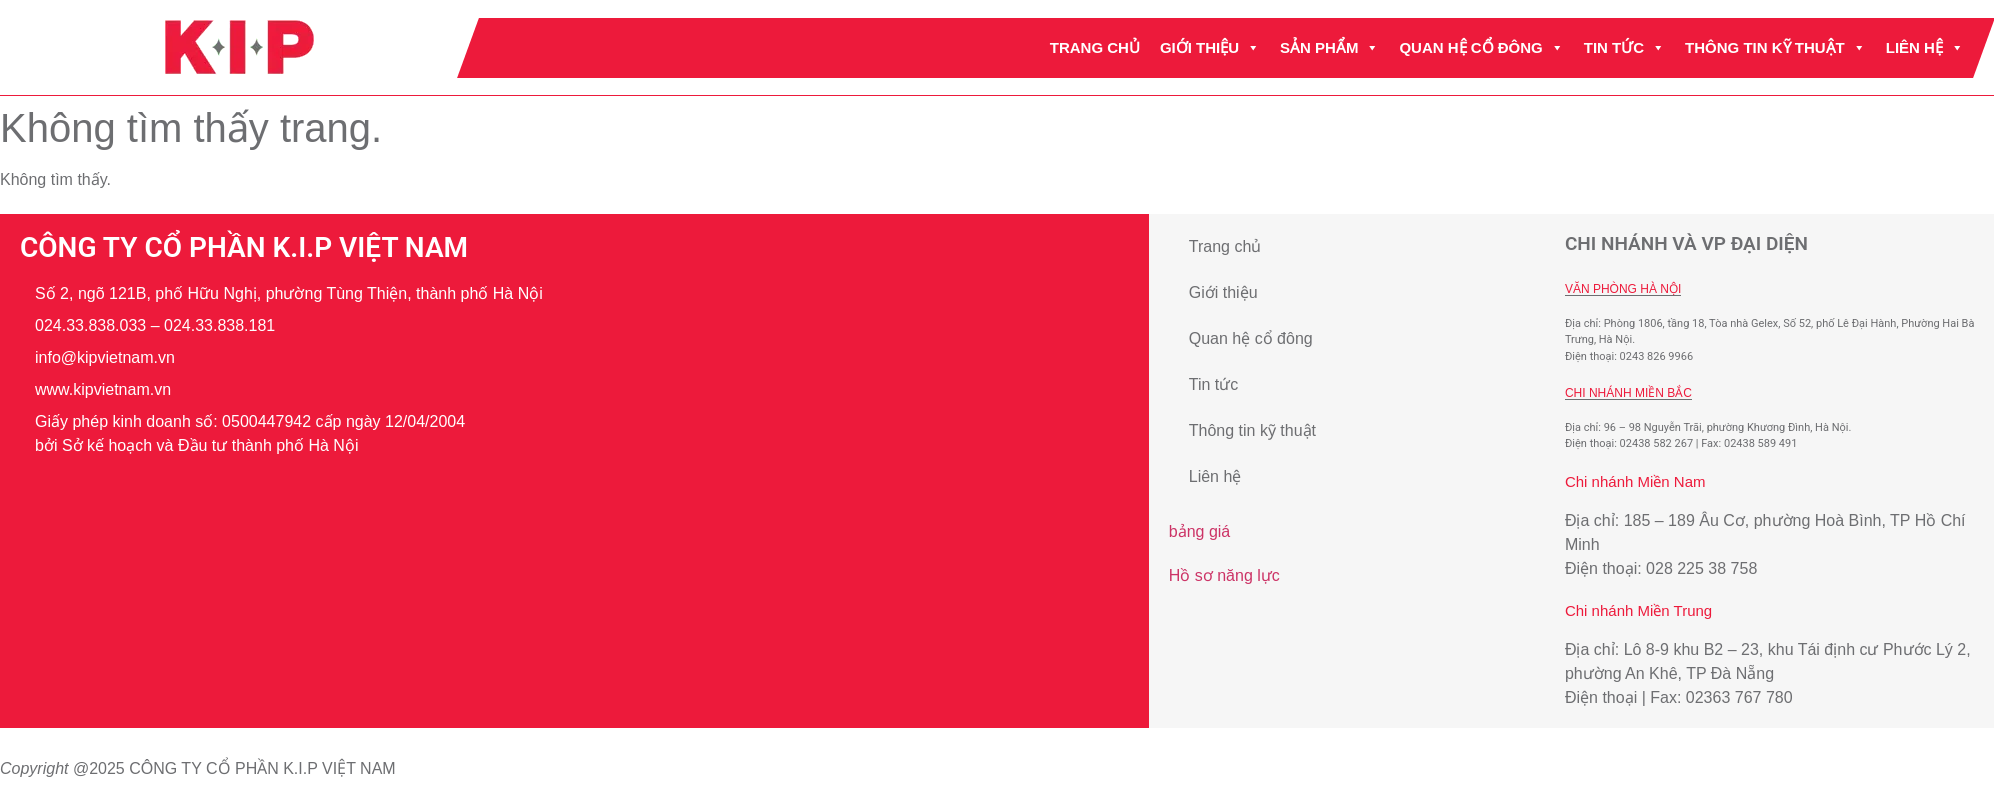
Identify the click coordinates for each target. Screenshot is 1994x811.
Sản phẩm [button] (1329, 48)
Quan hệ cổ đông (1482, 48)
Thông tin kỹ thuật (1775, 48)
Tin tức (1624, 48)
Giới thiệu (1210, 48)
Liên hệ (1925, 48)
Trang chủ (1095, 47)
